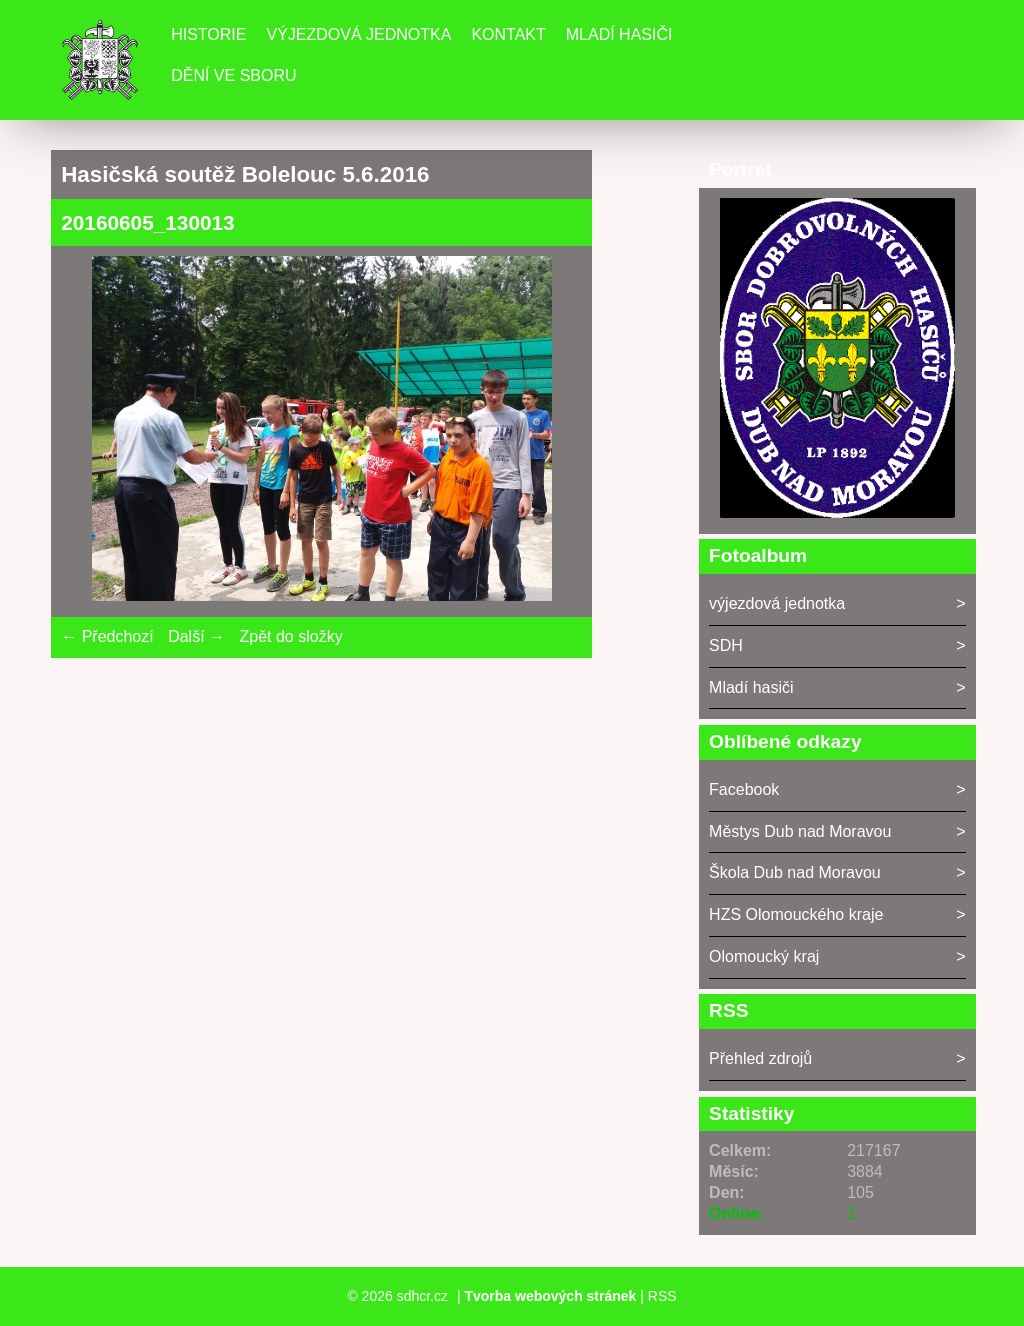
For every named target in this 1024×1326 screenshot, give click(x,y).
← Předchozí (107, 636)
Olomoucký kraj (764, 956)
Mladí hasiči (619, 34)
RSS (662, 1296)
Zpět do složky (290, 636)
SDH (726, 645)
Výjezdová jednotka (358, 34)
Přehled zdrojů (760, 1058)
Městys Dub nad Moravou (800, 831)
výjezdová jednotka (777, 603)
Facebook (744, 789)
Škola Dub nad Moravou (795, 872)
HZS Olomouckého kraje (796, 914)
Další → (196, 636)
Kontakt (508, 34)
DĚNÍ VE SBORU (233, 75)
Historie (208, 34)
